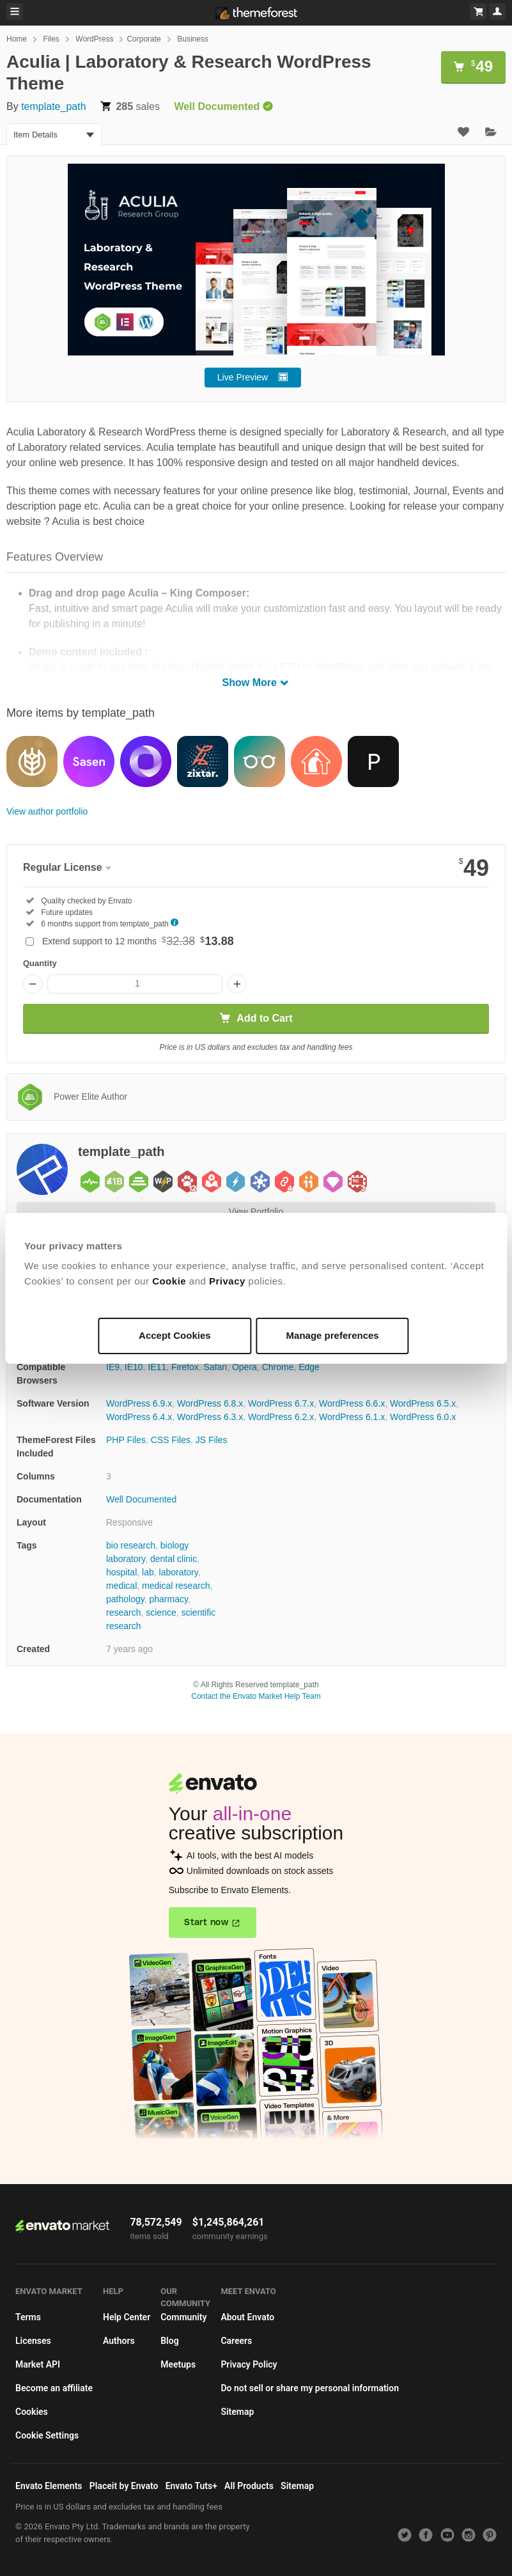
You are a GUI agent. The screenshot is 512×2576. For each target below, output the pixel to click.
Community (183, 2317)
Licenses (33, 2341)
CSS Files (170, 1440)
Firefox (185, 1367)
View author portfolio (47, 811)
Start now (206, 1922)
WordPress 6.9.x (139, 1403)
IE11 (157, 1367)
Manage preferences (332, 1335)
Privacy (227, 1281)
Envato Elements (48, 2486)
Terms (28, 2317)
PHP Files (126, 1440)
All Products (249, 2486)
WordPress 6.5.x (423, 1403)
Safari (216, 1367)
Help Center (126, 2317)
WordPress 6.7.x (281, 1403)
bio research (130, 1545)
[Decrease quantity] (32, 984)
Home (16, 39)
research (123, 1612)
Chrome (278, 1367)
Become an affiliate (54, 2388)
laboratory (178, 1572)
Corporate (143, 39)
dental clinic (173, 1559)
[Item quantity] (134, 984)
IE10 (134, 1367)
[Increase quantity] (237, 984)
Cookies (31, 2412)
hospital (121, 1572)
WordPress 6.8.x (210, 1403)
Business (192, 39)
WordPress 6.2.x (281, 1417)
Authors (119, 2341)
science (161, 1612)
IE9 (113, 1367)
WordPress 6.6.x (352, 1403)
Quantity (40, 963)
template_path (53, 106)
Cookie (169, 1281)
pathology (125, 1599)
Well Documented (141, 1499)
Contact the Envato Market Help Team (256, 1696)
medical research (176, 1586)
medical (121, 1586)
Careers (236, 2341)
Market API (37, 2364)
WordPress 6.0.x (423, 1417)
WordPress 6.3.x (210, 1417)
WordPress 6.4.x (139, 1417)
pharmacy (168, 1599)
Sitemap (237, 2412)
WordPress (94, 39)
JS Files (212, 1440)
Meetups (178, 2364)
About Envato (247, 2317)
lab (148, 1572)
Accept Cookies (175, 1335)
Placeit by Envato (124, 2486)
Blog (169, 2341)
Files (51, 39)
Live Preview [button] (242, 377)
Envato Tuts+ (191, 2486)
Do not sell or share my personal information (310, 2388)
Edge (309, 1367)
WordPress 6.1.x (352, 1417)
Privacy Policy (249, 2364)
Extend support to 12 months (138, 941)
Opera (244, 1367)
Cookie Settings (47, 2435)
